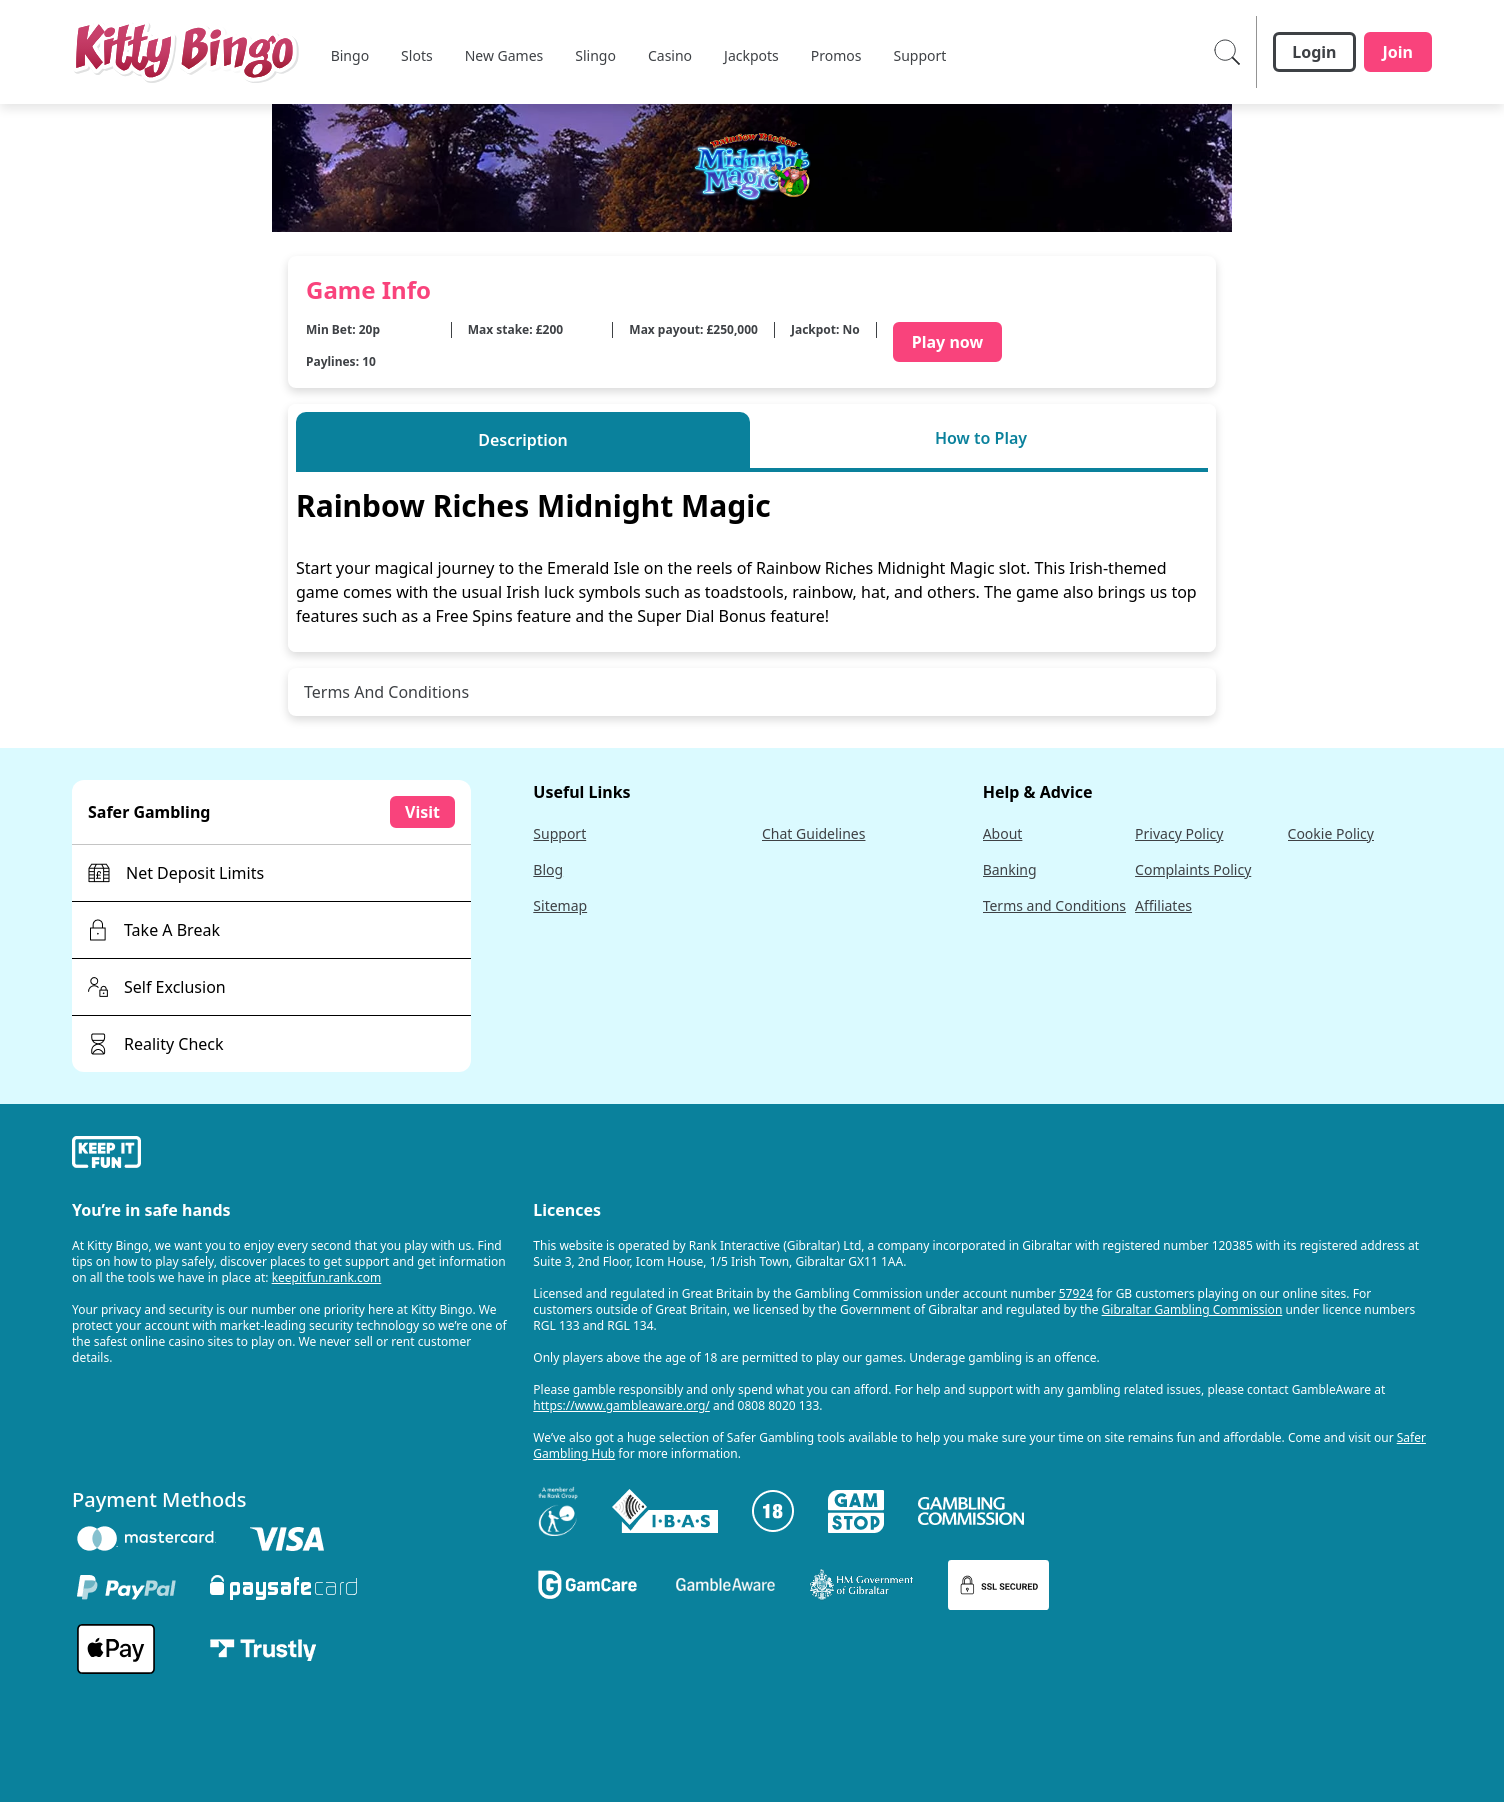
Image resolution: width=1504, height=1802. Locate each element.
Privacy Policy (1179, 833)
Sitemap (560, 905)
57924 (1076, 1293)
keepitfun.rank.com (327, 1277)
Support (559, 833)
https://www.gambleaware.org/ (621, 1405)
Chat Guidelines (814, 833)
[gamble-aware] (290, 1155)
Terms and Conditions (1054, 905)
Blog (548, 869)
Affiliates (1163, 905)
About (1003, 833)
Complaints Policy (1193, 869)
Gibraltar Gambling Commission (1192, 1309)
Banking (1010, 869)
